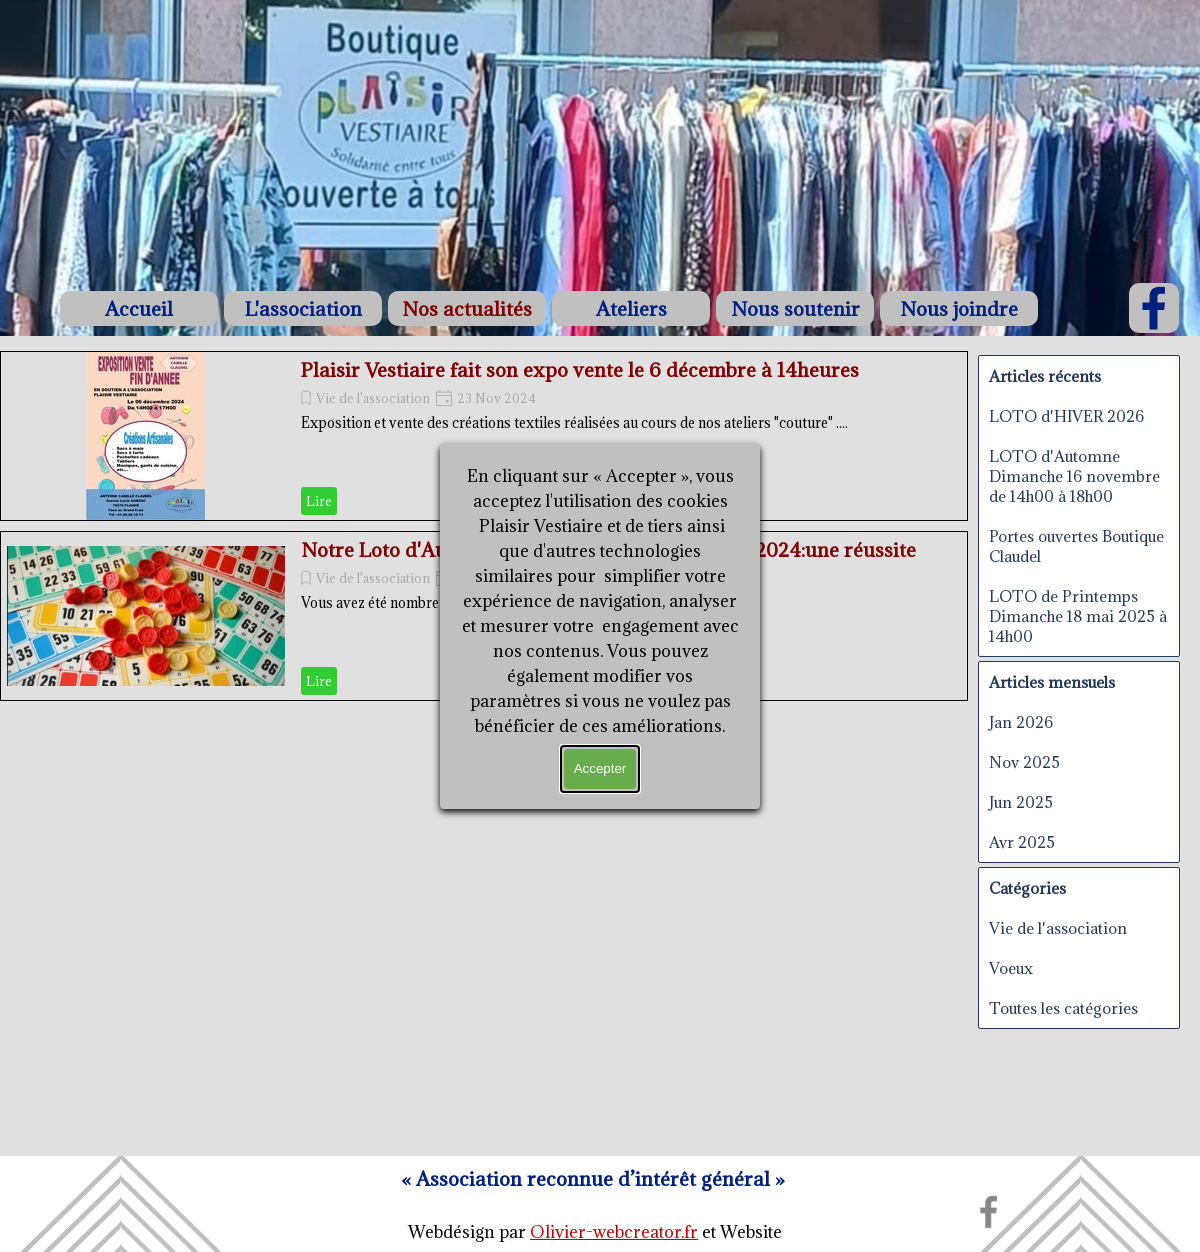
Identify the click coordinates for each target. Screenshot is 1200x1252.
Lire (319, 501)
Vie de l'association (373, 398)
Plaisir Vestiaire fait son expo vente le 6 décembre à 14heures (580, 369)
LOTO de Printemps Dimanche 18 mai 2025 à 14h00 (1078, 616)
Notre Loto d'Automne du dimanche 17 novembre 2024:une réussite (608, 549)
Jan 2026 (1021, 722)
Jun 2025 (1021, 802)
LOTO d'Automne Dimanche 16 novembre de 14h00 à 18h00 (1074, 476)
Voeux (1011, 968)
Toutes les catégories (1063, 1008)
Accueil (139, 308)
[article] (484, 436)
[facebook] (1154, 308)
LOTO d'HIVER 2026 (1066, 416)
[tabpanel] (595, 1232)
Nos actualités (467, 308)
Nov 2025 (1024, 762)
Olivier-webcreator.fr (614, 1232)
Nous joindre (959, 308)
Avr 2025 (1022, 842)
